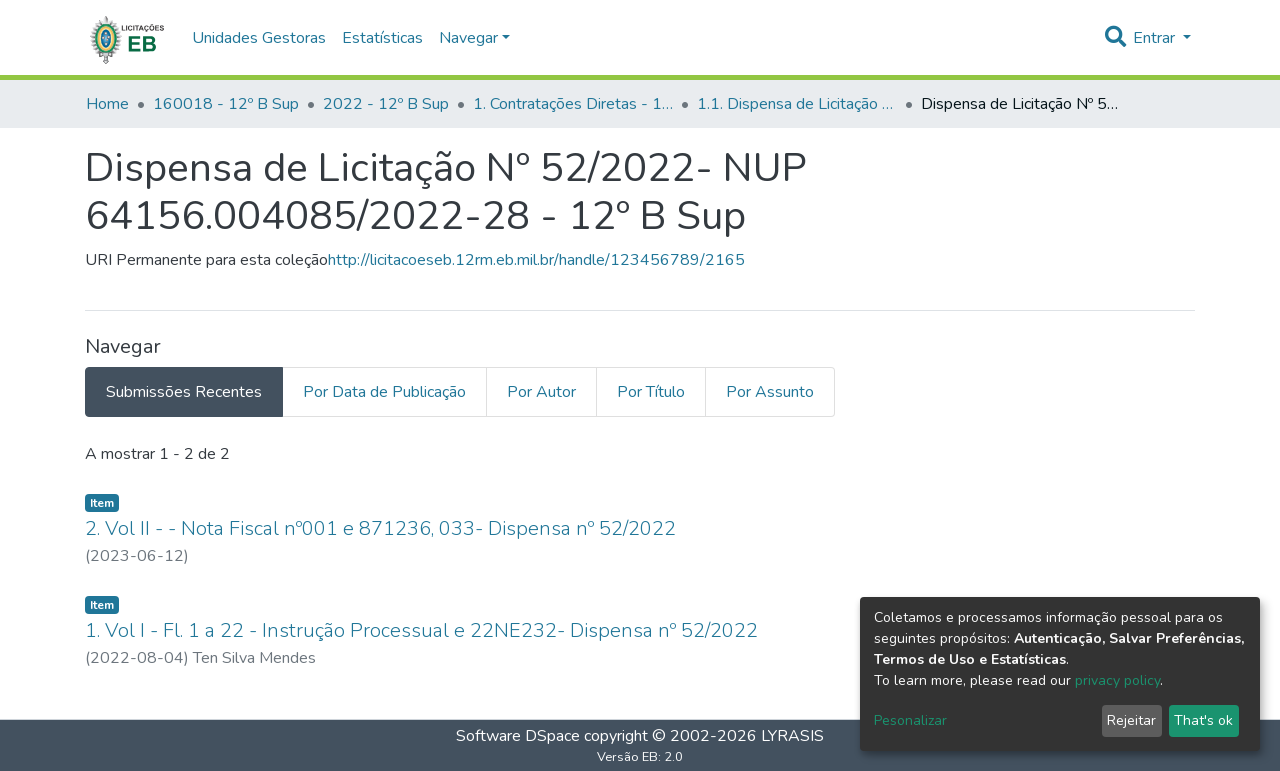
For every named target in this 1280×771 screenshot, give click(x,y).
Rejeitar (1131, 720)
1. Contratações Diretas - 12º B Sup (573, 104)
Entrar (1156, 38)
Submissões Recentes (184, 392)
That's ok (1203, 720)
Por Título (651, 392)
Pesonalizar (910, 720)
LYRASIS (792, 736)
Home (107, 104)
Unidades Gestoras (259, 38)
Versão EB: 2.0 (640, 757)
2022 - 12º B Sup (386, 104)
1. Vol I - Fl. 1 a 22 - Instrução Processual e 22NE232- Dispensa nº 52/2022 (421, 630)
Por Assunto (770, 392)
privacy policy (1117, 680)
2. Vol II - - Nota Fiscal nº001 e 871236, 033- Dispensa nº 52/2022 (380, 528)
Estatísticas (382, 38)
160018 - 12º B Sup (226, 104)
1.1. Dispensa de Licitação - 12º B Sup (797, 104)
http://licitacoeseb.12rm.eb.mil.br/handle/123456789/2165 (536, 260)
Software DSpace (518, 736)
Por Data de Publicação (384, 392)
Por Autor (541, 392)
